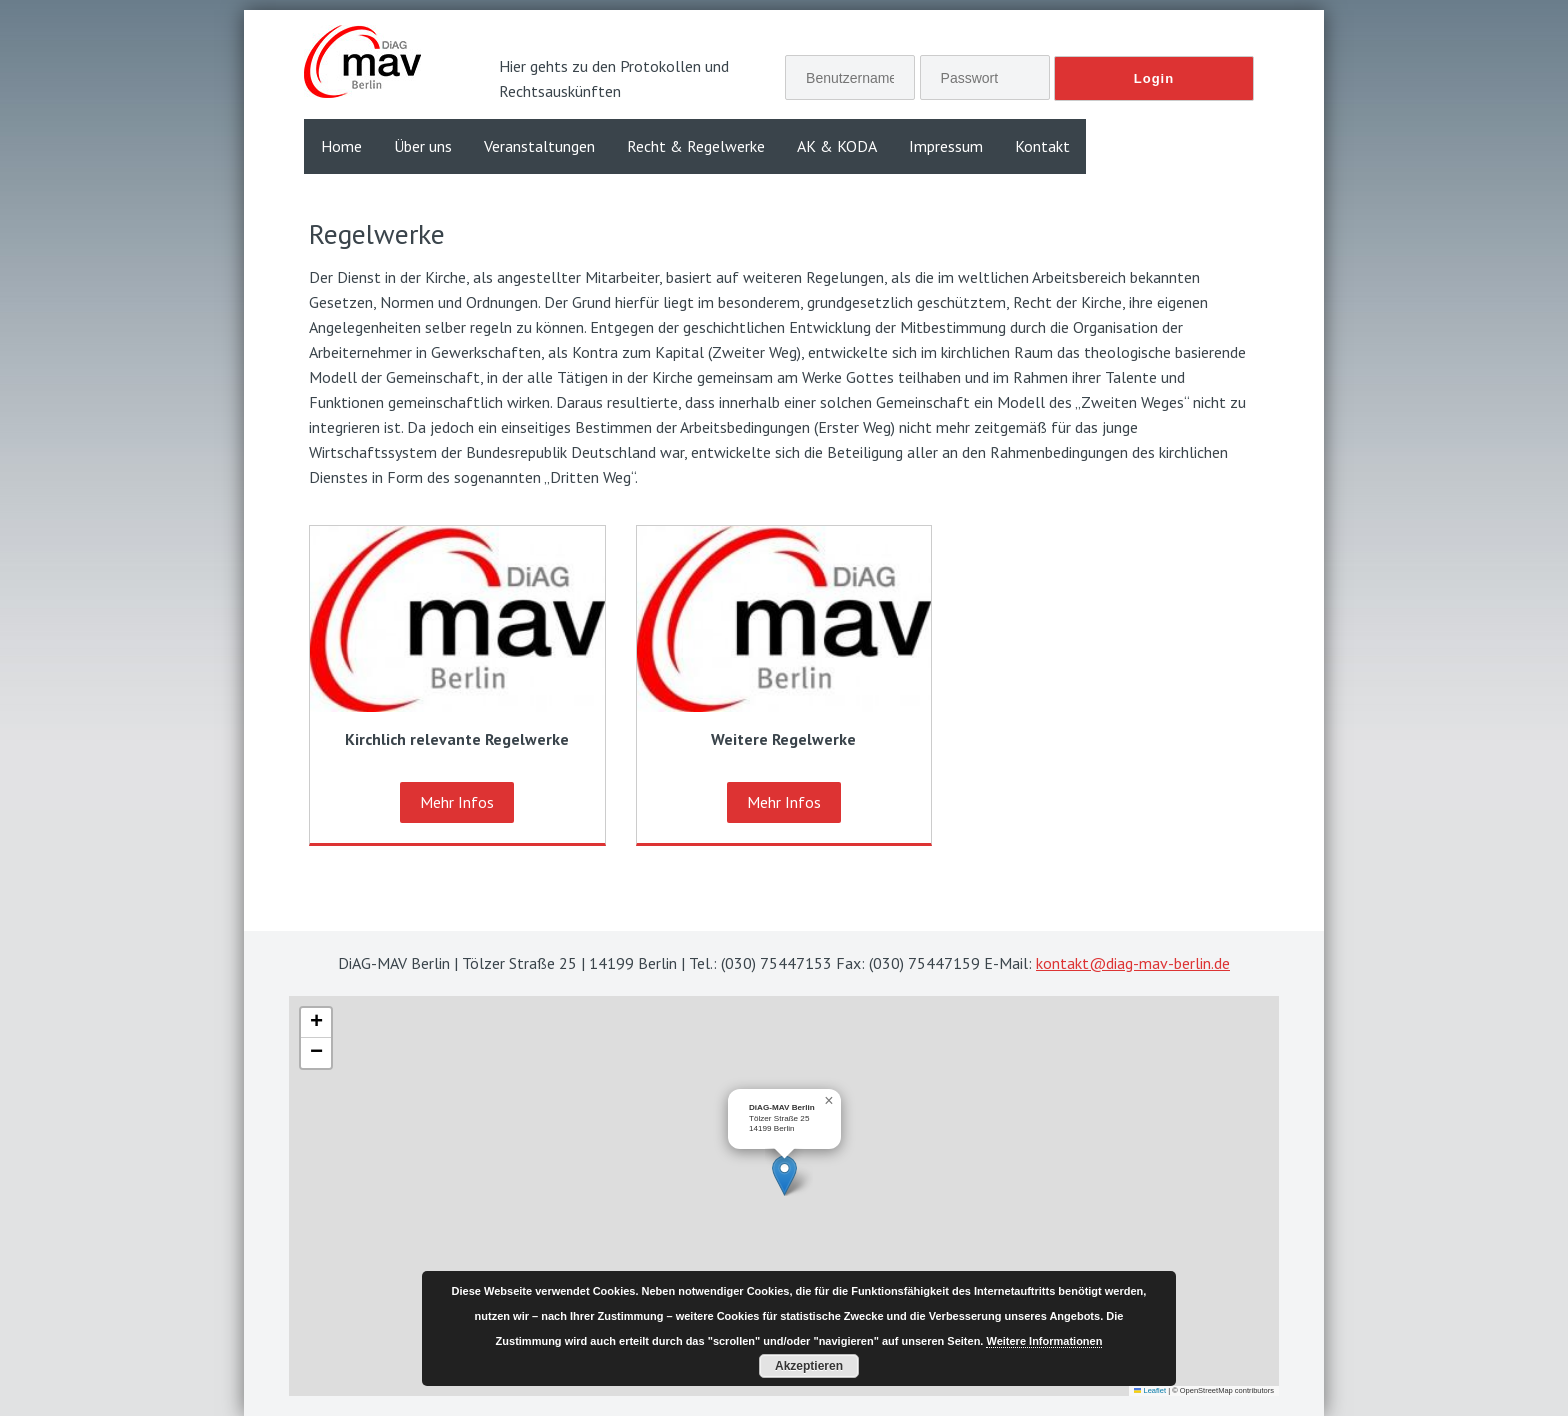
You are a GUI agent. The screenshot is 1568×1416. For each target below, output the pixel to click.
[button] (784, 1175)
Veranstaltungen (539, 146)
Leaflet (1150, 1390)
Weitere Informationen (1044, 1341)
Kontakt (1042, 146)
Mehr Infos (457, 802)
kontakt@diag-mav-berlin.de (1133, 963)
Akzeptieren (809, 1366)
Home (341, 146)
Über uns (423, 146)
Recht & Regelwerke (696, 146)
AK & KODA (837, 146)
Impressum (946, 146)
